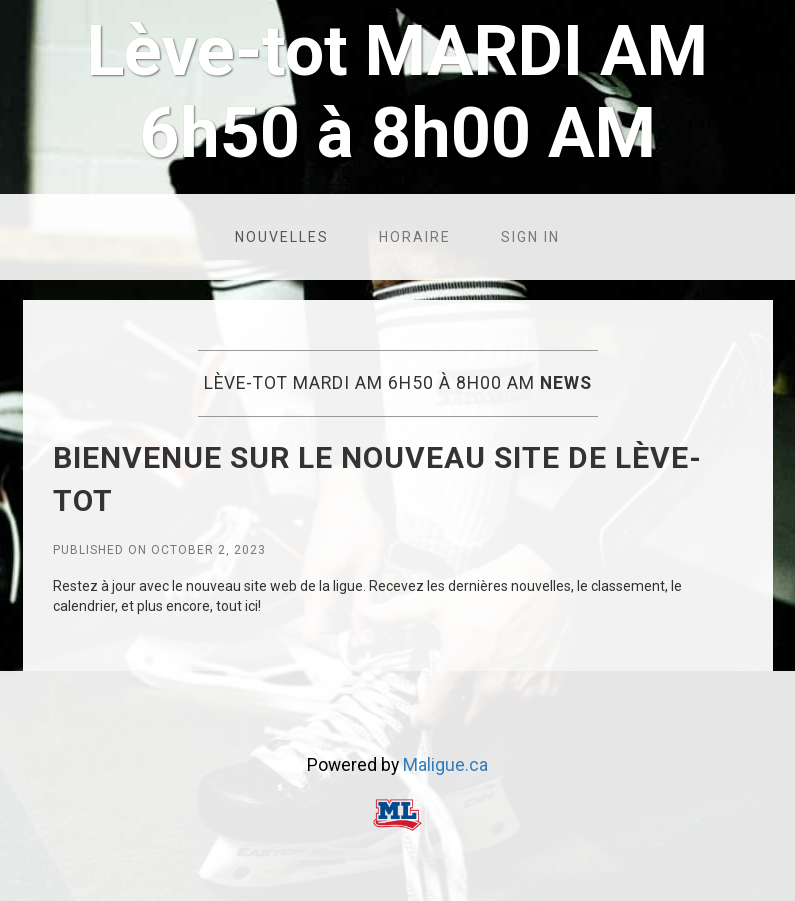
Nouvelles (282, 237)
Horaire (415, 237)
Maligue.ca (445, 765)
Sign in (530, 237)
